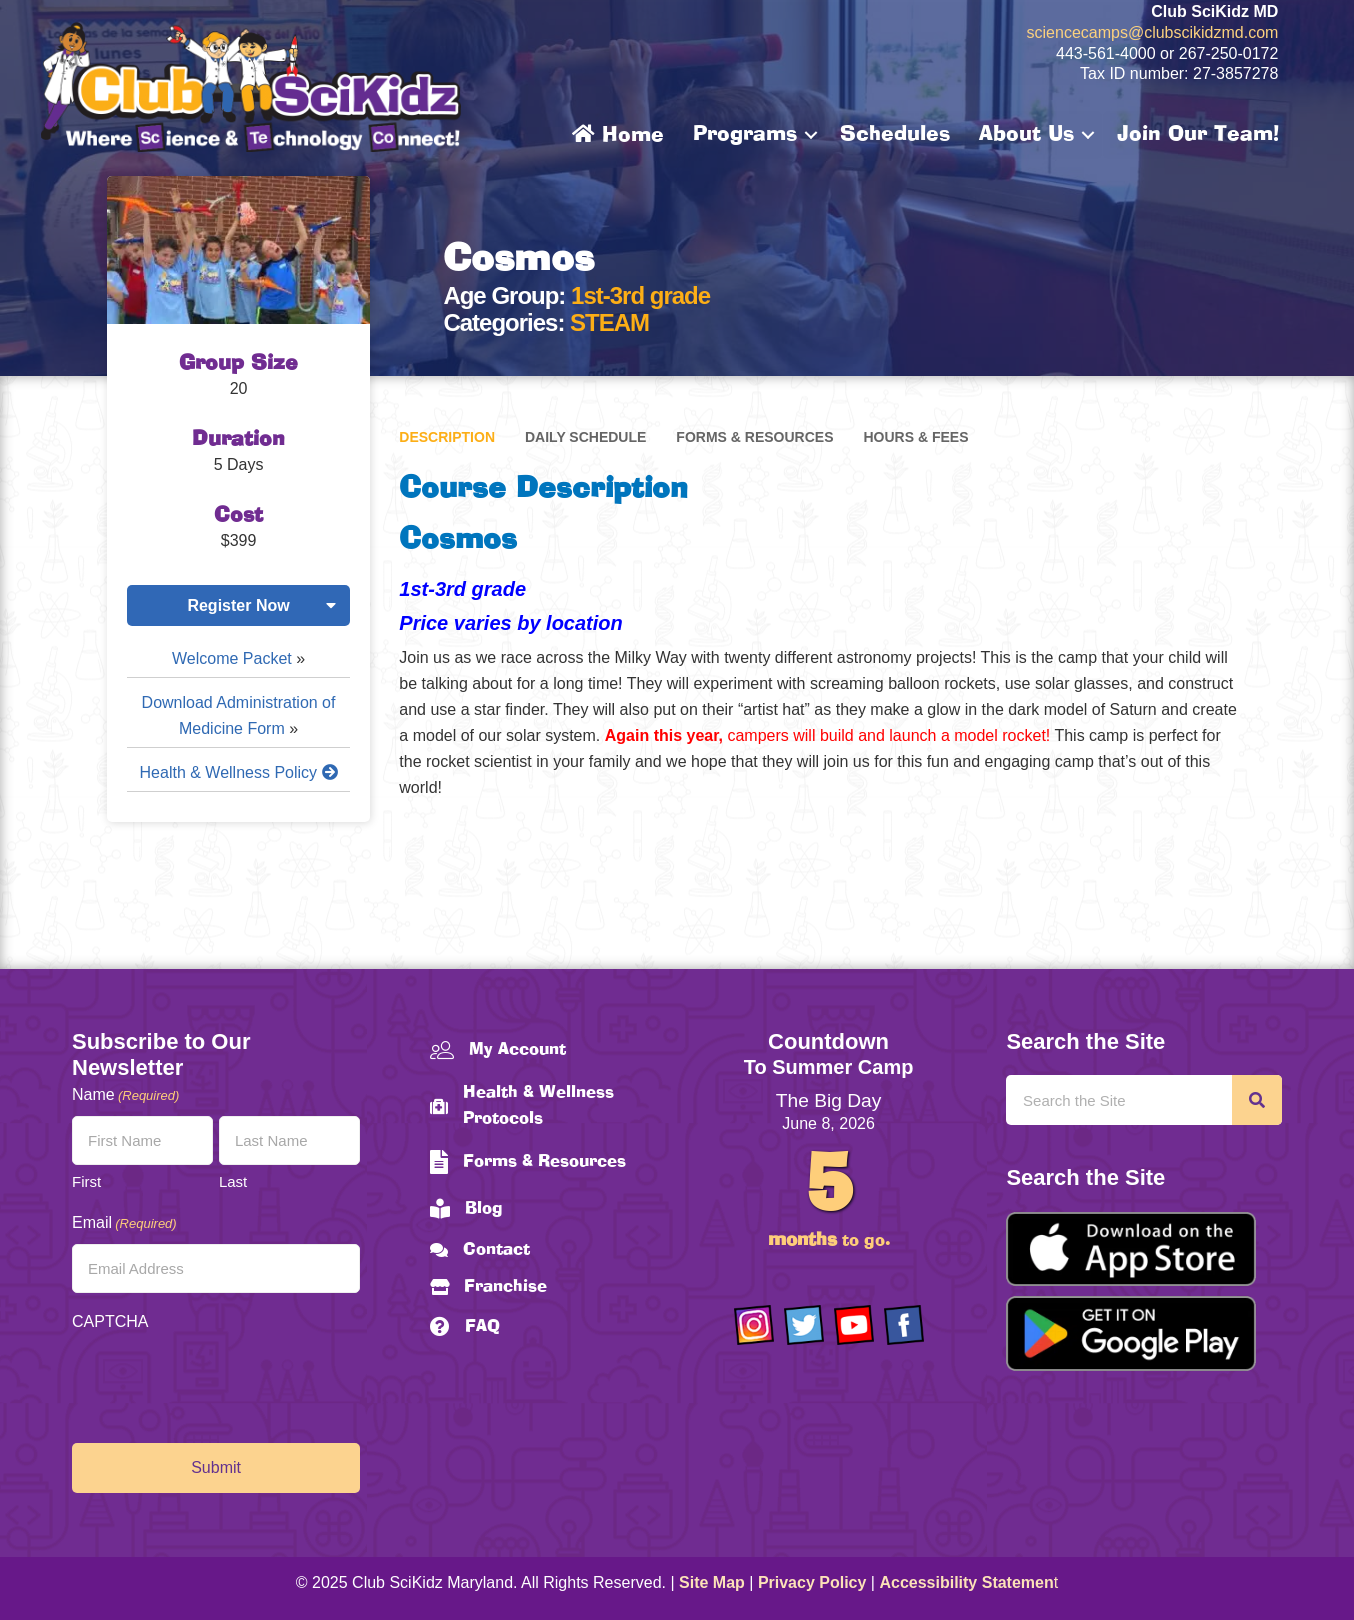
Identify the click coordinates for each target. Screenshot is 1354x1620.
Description (447, 437)
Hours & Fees (915, 437)
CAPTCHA (110, 1321)
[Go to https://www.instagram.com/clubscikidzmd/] (754, 1325)
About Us (1026, 135)
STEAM (609, 322)
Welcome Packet (232, 658)
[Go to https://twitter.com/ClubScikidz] (804, 1325)
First (86, 1181)
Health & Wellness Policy (239, 772)
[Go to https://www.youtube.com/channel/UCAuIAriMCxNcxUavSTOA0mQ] (854, 1325)
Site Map (712, 1582)
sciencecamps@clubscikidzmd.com (1153, 32)
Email (124, 1223)
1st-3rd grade (640, 295)
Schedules (895, 135)
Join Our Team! (1198, 135)
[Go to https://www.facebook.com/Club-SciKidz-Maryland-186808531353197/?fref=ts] (904, 1325)
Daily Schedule (585, 437)
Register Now (238, 605)
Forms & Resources (754, 437)
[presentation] (224, 1382)
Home (618, 135)
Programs (745, 135)
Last (233, 1181)
